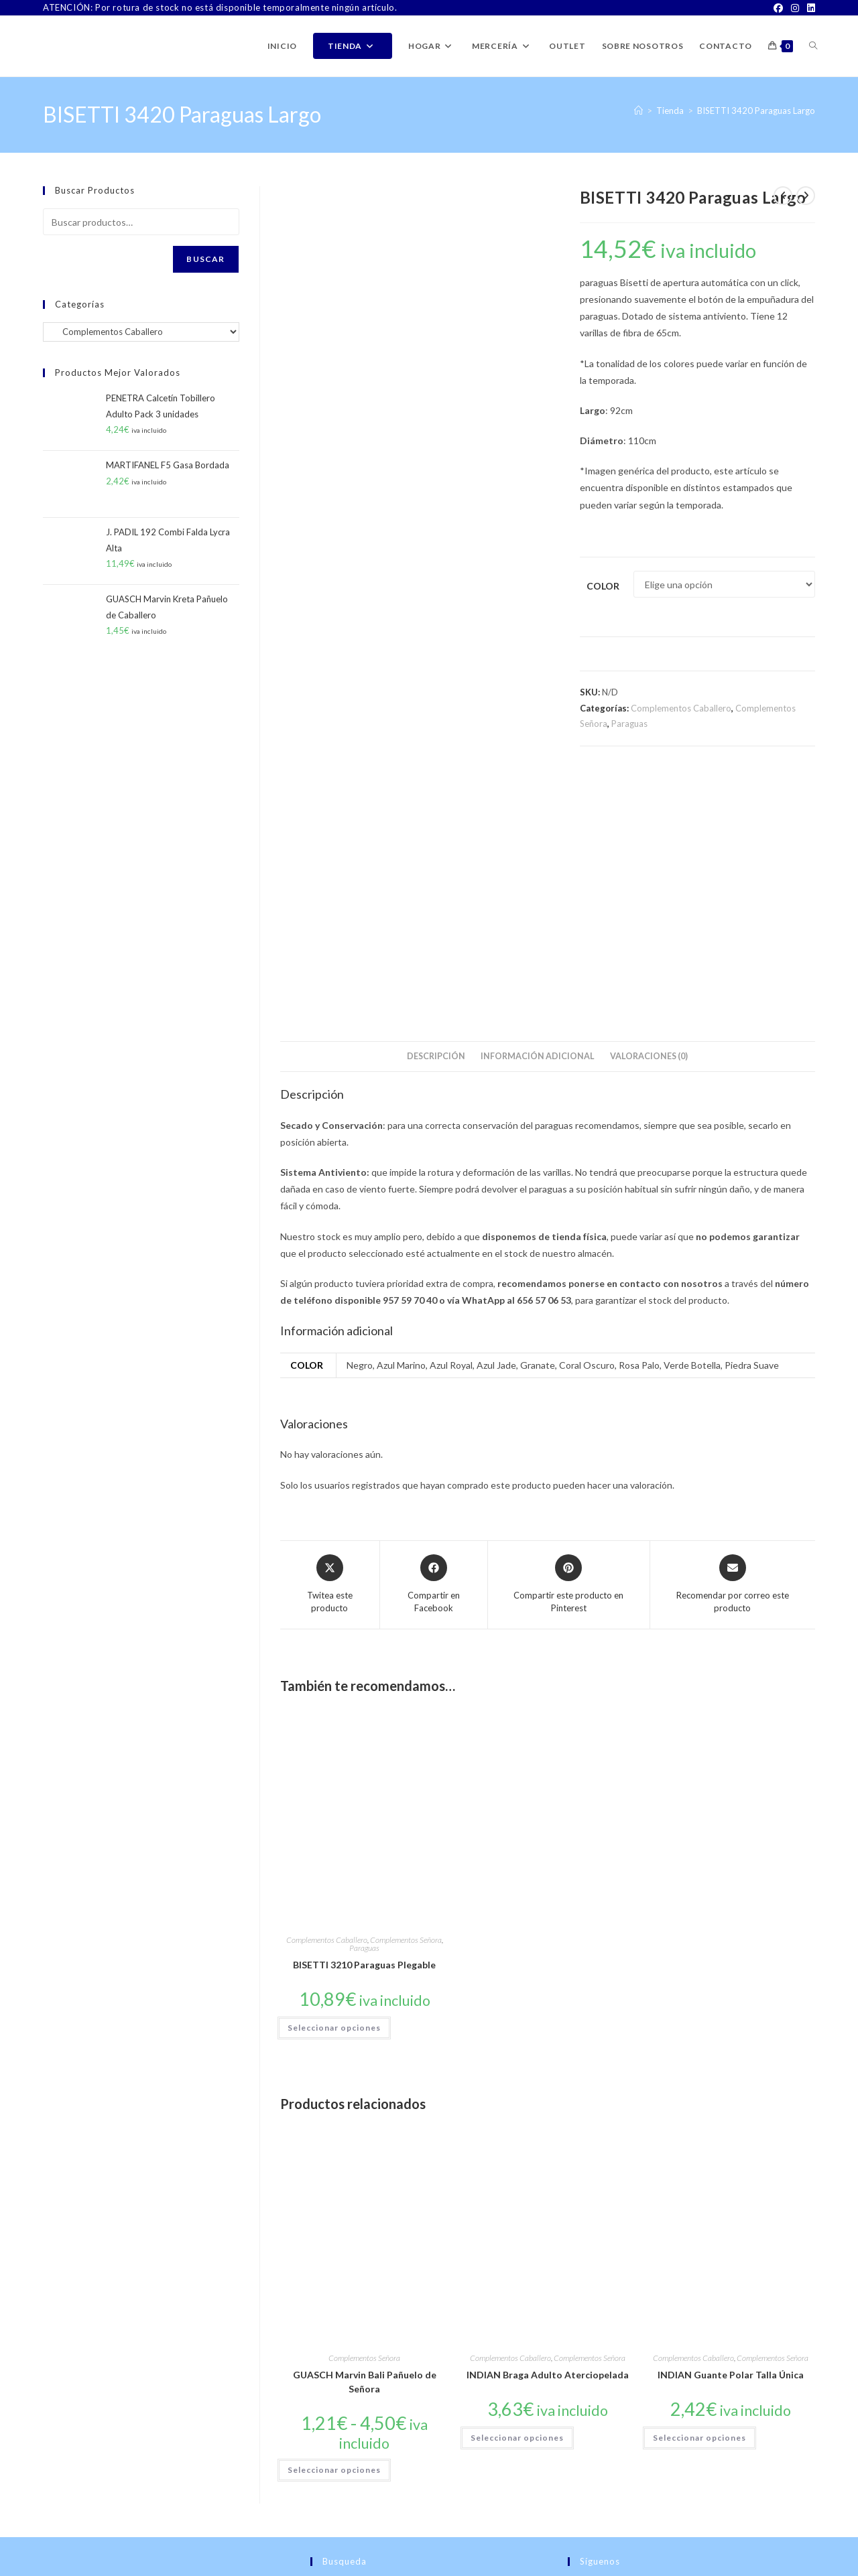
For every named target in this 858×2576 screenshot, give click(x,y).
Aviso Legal (710, 2566)
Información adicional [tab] (538, 806)
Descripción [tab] (436, 806)
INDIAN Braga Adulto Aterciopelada (548, 2124)
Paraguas (629, 723)
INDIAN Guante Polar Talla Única (731, 2124)
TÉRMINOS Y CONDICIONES (629, 2566)
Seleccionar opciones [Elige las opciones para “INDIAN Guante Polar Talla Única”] (699, 2187)
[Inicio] (638, 110)
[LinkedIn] (809, 8)
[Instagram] (795, 8)
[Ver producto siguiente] (805, 195)
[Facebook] (778, 8)
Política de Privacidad (777, 2566)
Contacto (552, 2566)
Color (603, 586)
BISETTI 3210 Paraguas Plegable (364, 1714)
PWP (143, 2566)
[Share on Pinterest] (568, 1334)
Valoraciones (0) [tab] (649, 806)
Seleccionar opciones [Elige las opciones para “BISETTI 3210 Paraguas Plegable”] (334, 1776)
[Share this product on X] (329, 1334)
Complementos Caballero (681, 708)
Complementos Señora (406, 1689)
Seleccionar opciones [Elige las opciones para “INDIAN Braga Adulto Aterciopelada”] (517, 2187)
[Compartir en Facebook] (434, 1334)
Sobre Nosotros (499, 2566)
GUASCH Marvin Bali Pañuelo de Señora (364, 2131)
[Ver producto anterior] (783, 195)
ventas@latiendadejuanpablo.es (156, 2528)
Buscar (205, 259)
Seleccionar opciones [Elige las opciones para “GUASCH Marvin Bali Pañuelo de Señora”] (334, 2219)
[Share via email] (732, 1334)
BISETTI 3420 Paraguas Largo (756, 110)
